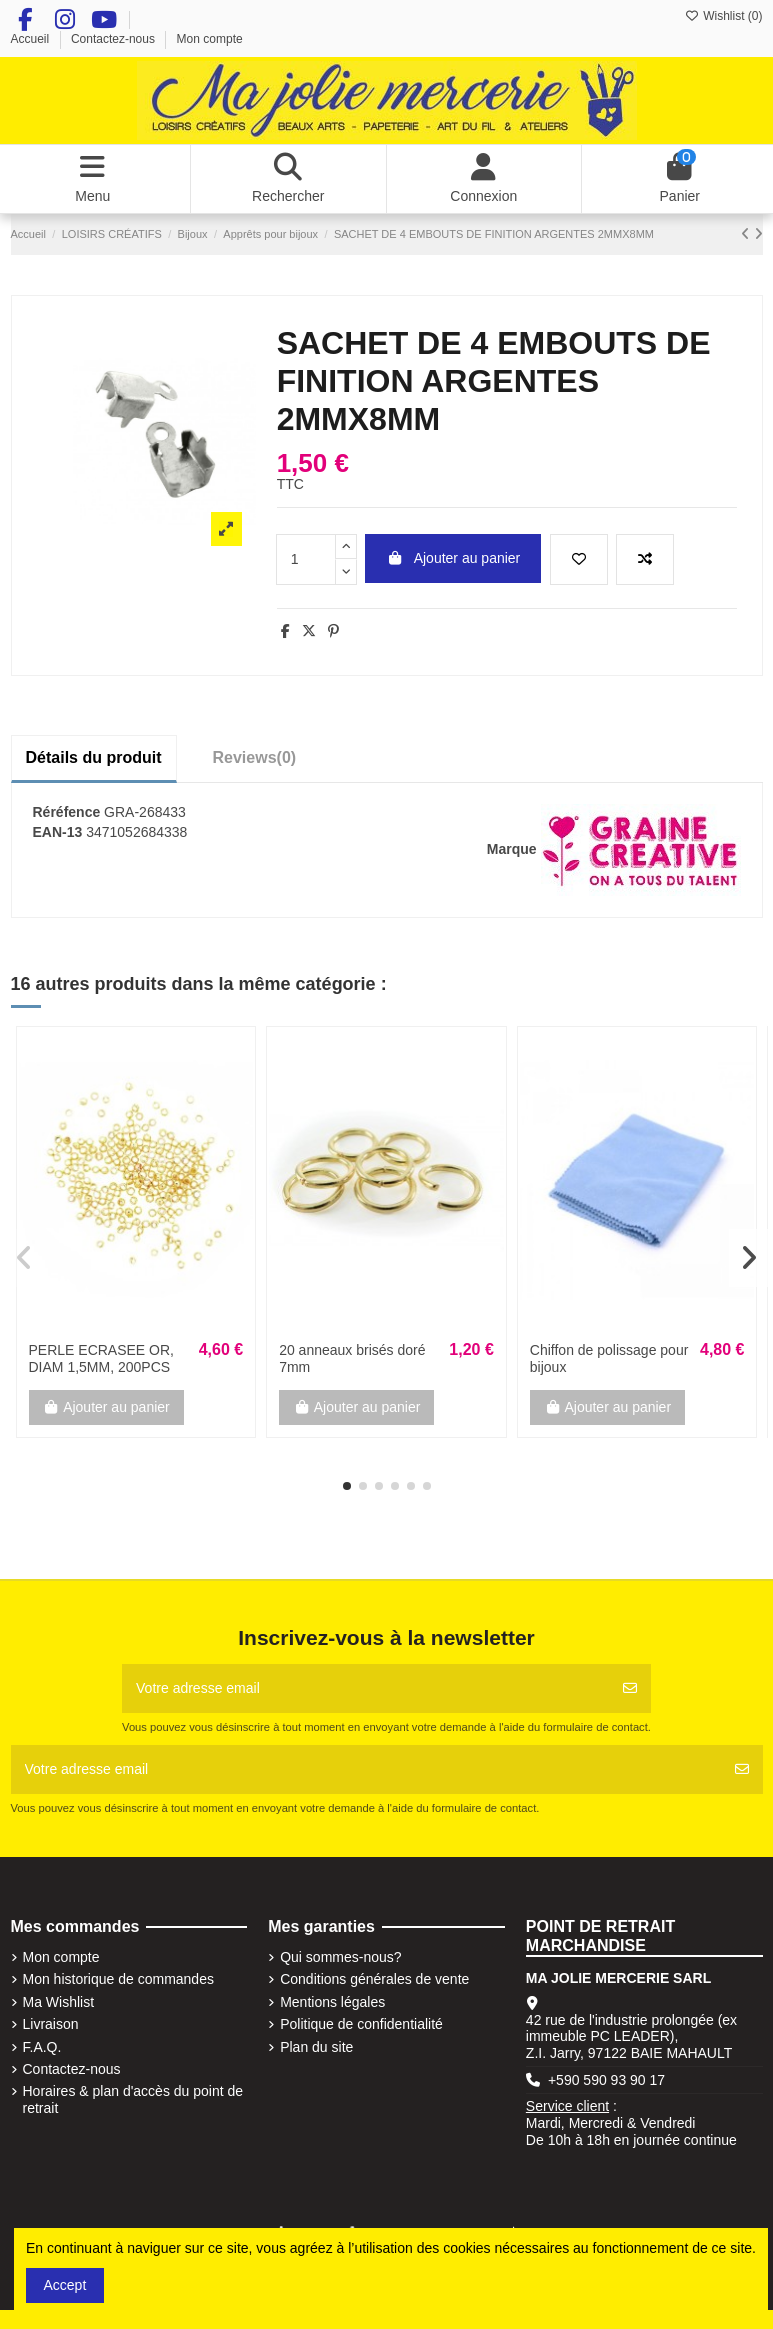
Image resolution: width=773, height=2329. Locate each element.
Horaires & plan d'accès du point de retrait (133, 2099)
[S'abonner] (630, 1688)
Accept (65, 2285)
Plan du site (316, 2047)
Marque (512, 849)
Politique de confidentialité (361, 2024)
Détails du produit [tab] (94, 757)
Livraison (51, 2024)
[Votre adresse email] (366, 1688)
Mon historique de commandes (118, 1979)
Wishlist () (724, 16)
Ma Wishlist (59, 2002)
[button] (347, 1486)
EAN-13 (58, 832)
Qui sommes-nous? (340, 1957)
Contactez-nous (114, 39)
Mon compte (210, 39)
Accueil (32, 39)
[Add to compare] (645, 559)
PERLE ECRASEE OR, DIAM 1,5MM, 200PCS (102, 1358)
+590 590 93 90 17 (606, 2080)
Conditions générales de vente (374, 1979)
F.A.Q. (42, 2047)
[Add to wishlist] (579, 559)
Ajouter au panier (453, 558)
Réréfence (67, 812)
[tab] (255, 758)
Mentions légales (332, 2002)
